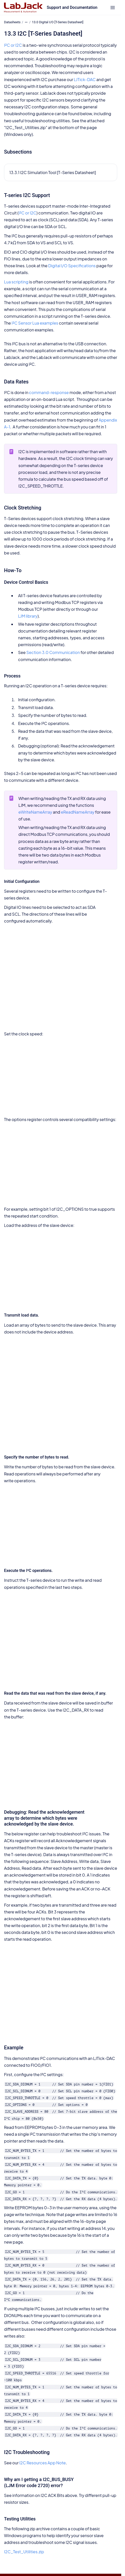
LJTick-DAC (85, 79)
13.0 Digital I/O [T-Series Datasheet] (57, 22)
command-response (49, 392)
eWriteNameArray (35, 812)
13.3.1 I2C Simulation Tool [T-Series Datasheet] (52, 172)
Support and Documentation (72, 7)
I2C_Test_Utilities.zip (24, 2551)
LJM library (28, 616)
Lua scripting (16, 281)
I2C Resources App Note (42, 2462)
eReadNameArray (77, 812)
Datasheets (12, 22)
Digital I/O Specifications (72, 265)
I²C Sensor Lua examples (35, 323)
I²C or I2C (13, 45)
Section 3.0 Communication (53, 652)
